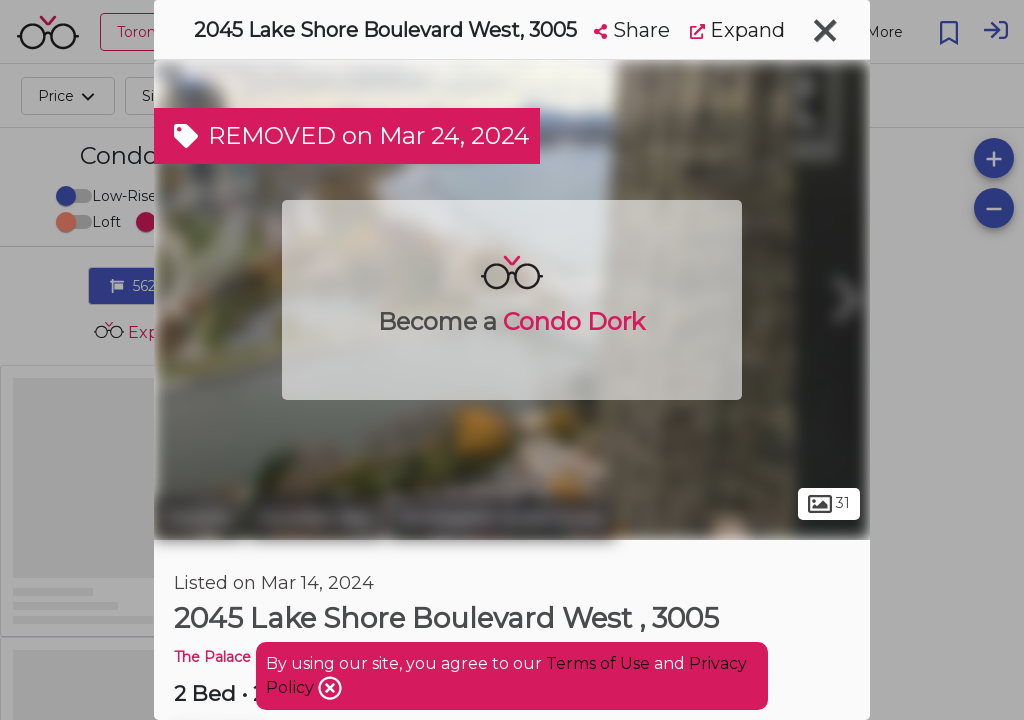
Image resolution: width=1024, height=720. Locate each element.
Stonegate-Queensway (501, 518)
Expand (737, 30)
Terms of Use (598, 663)
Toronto (199, 518)
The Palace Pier (228, 657)
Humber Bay (316, 518)
